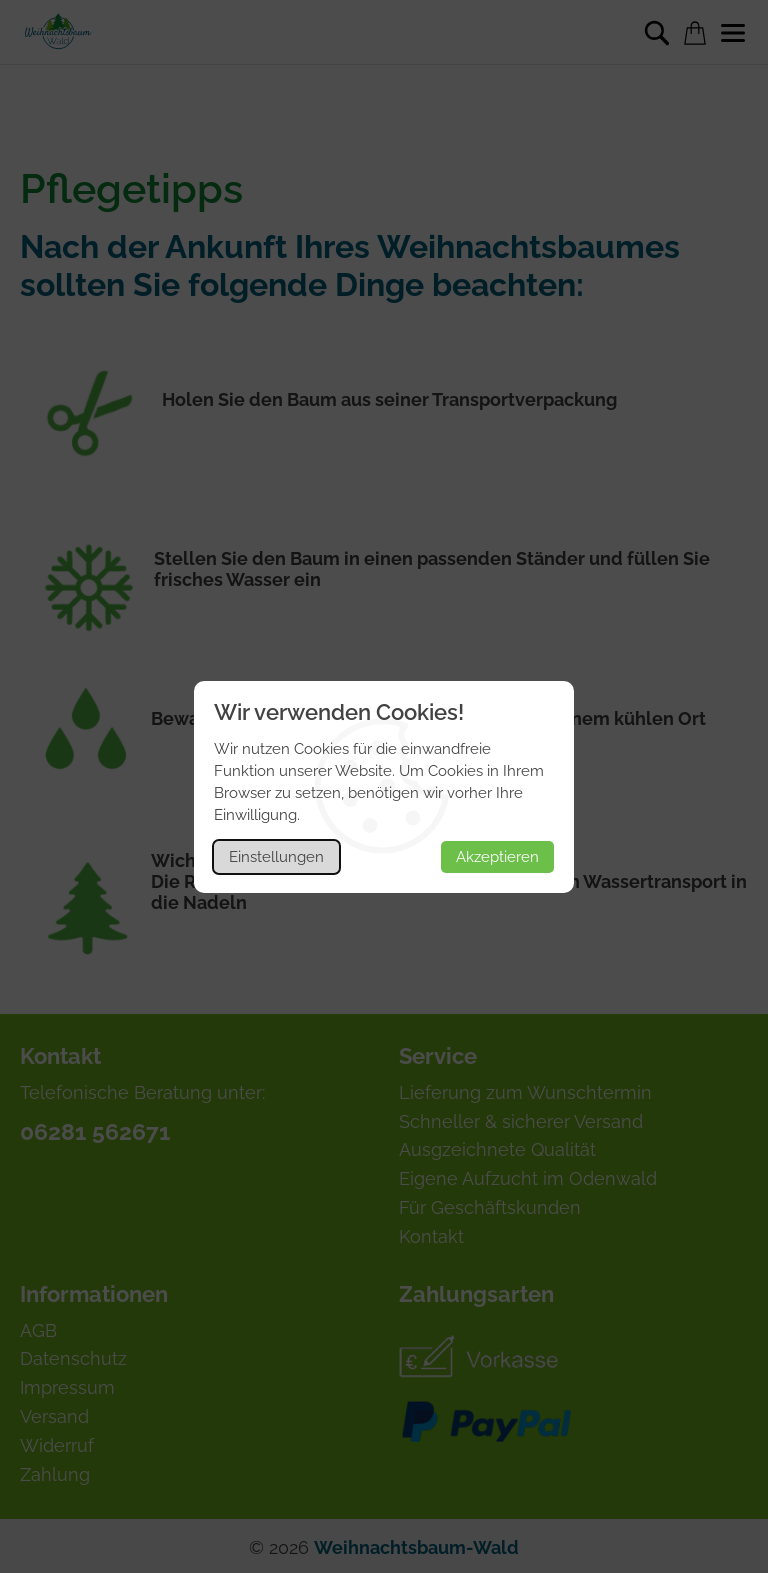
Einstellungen (276, 857)
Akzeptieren (497, 857)
